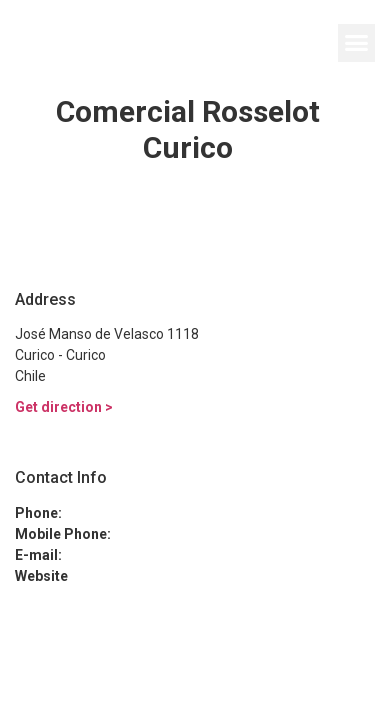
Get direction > (64, 407)
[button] (357, 43)
